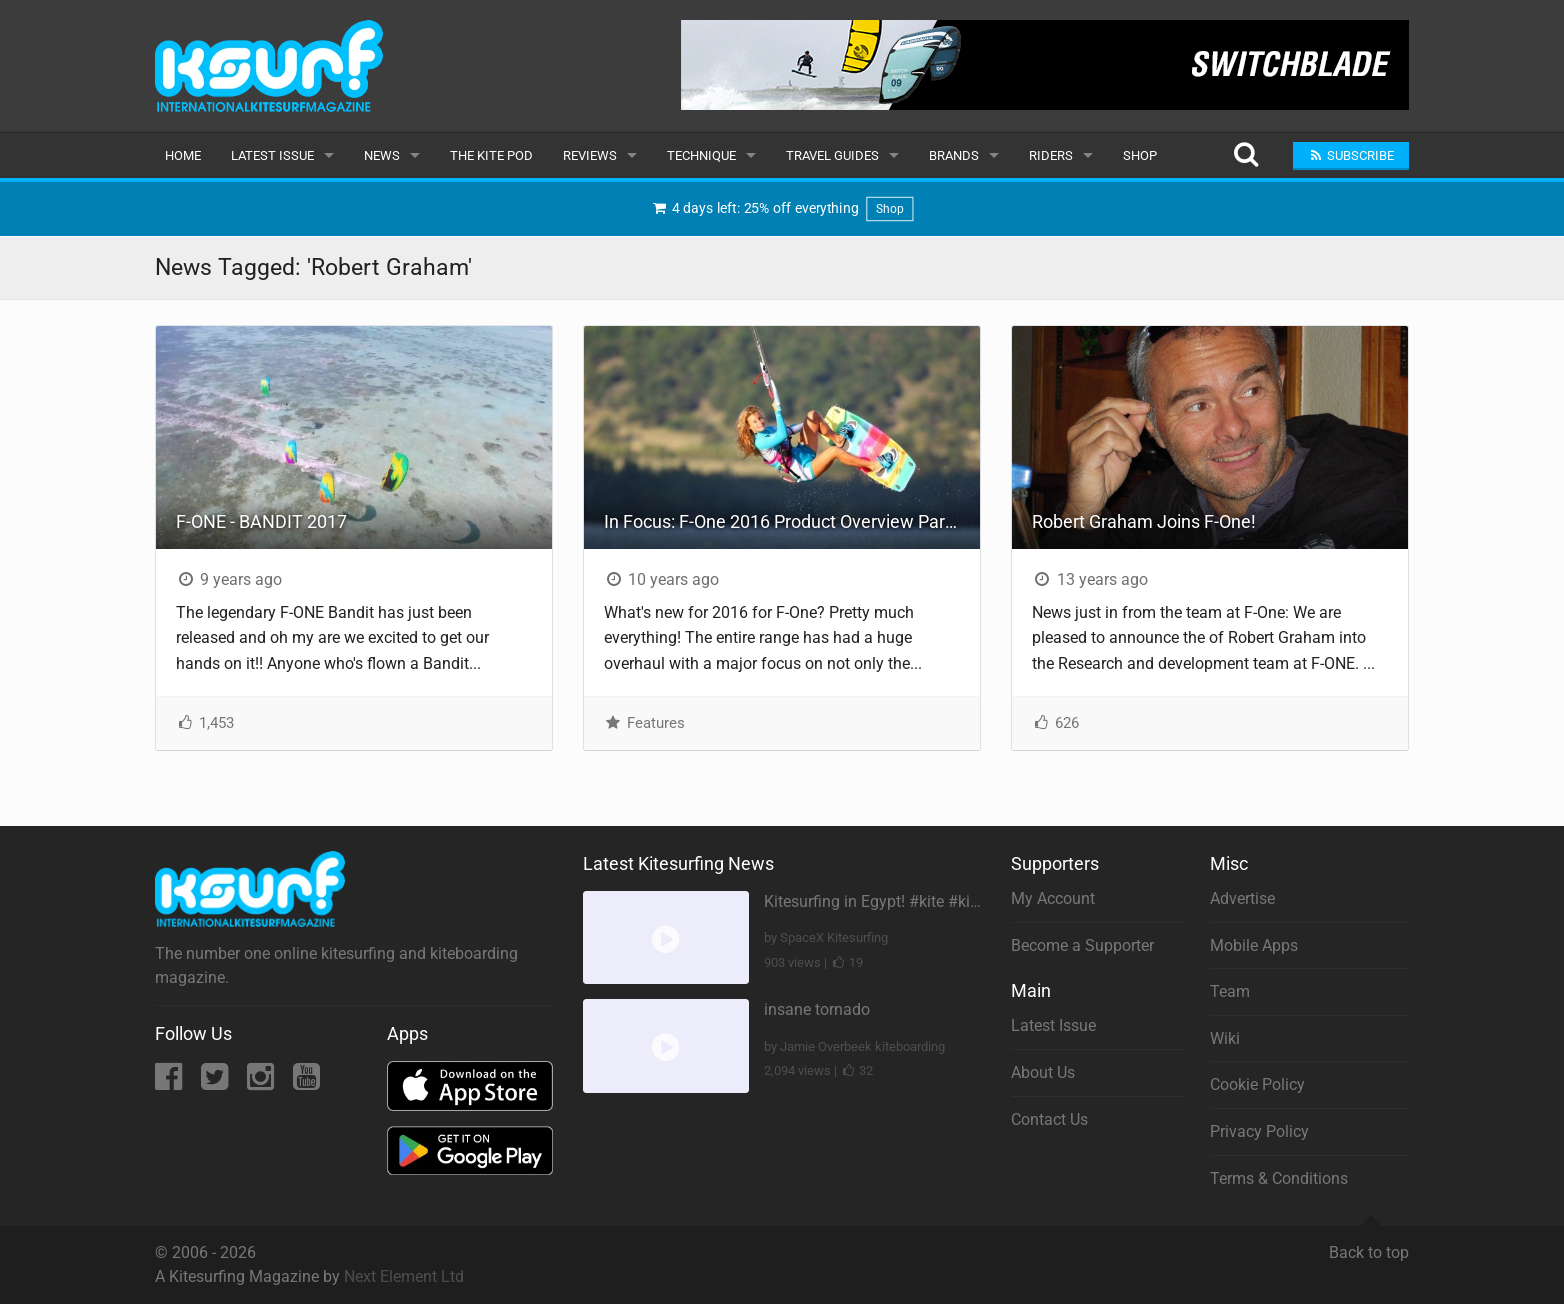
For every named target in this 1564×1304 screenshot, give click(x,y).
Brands (954, 155)
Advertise (1242, 898)
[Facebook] (170, 1082)
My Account (1053, 898)
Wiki (1225, 1038)
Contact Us (1049, 1119)
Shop (1140, 155)
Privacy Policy (1259, 1131)
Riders (1051, 155)
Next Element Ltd (404, 1276)
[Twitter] (216, 1082)
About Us (1043, 1072)
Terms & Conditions (1279, 1178)
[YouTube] (306, 1082)
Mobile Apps (1254, 945)
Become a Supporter (1082, 945)
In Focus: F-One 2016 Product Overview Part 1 (784, 521)
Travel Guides (832, 155)
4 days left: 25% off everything (782, 209)
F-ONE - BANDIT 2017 (261, 521)
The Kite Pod (491, 155)
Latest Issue (272, 155)
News (382, 155)
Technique (701, 155)
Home (183, 155)
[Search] (1245, 155)
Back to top (1369, 1244)
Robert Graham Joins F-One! (1144, 521)
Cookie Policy (1257, 1084)
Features (644, 723)
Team (1230, 991)
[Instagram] (262, 1082)
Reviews (590, 155)
